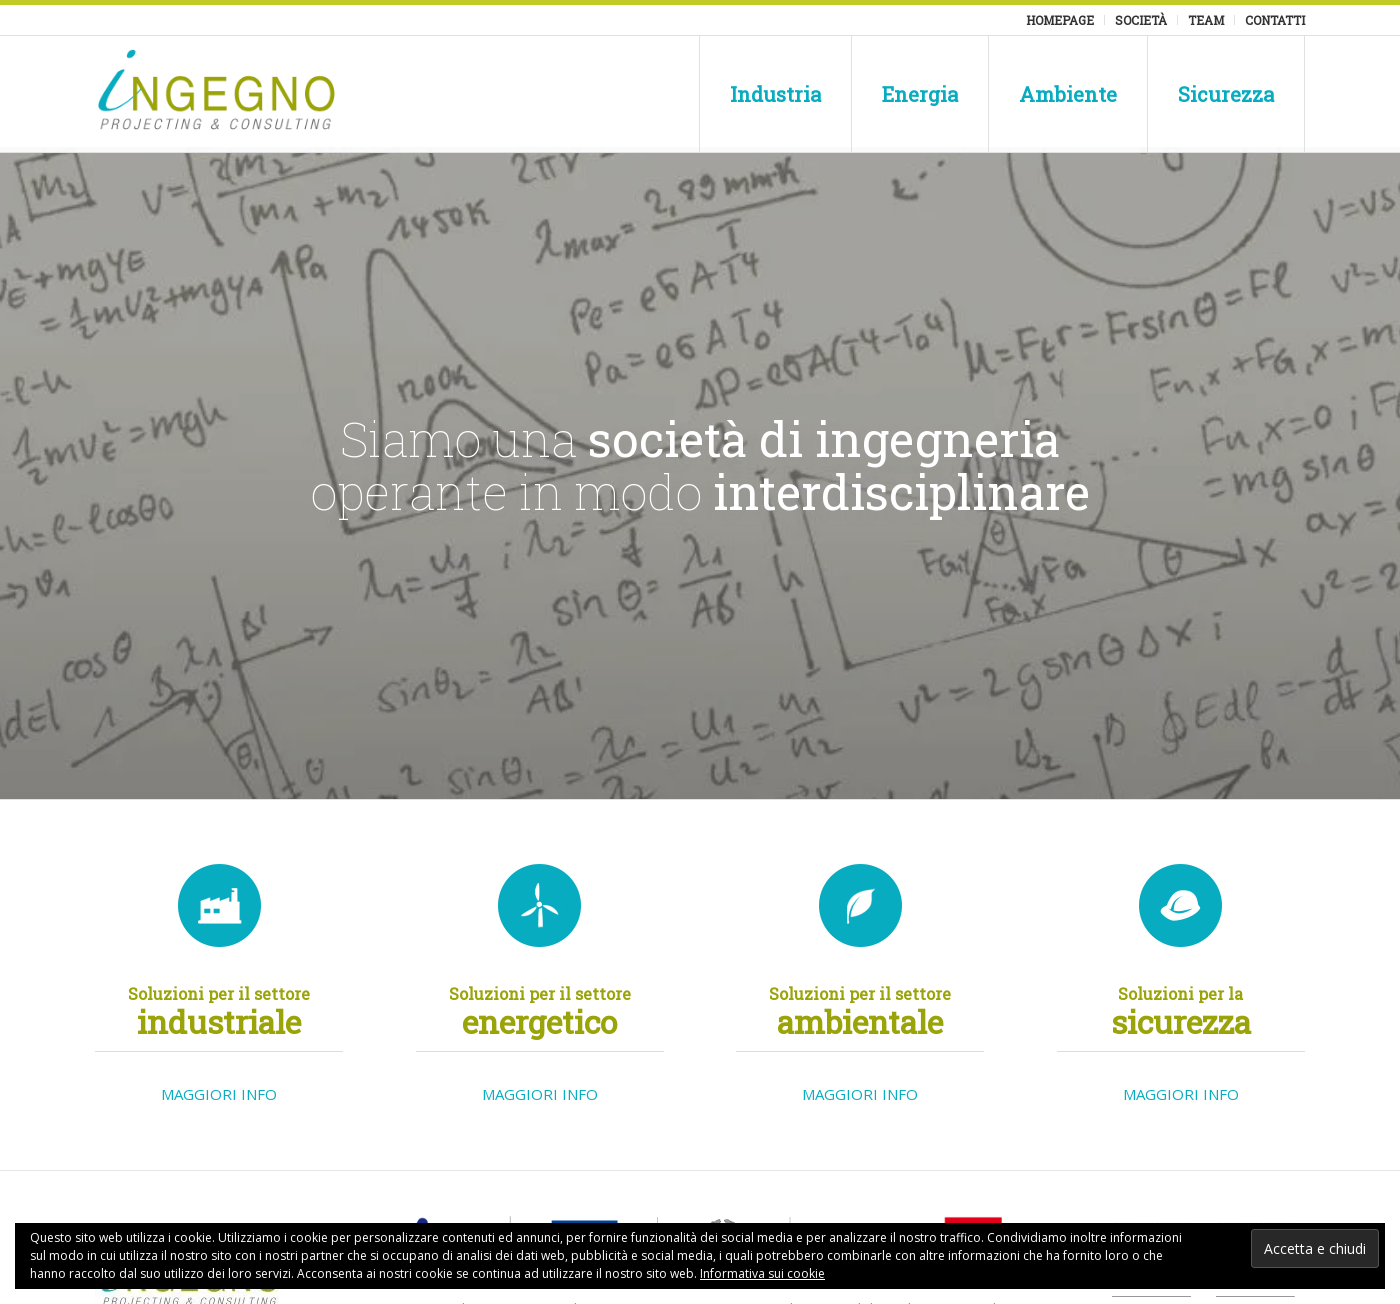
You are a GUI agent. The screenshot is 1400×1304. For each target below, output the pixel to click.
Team (1206, 20)
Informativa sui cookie (762, 1273)
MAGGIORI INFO (219, 1094)
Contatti (1275, 20)
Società (1141, 20)
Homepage (1060, 20)
